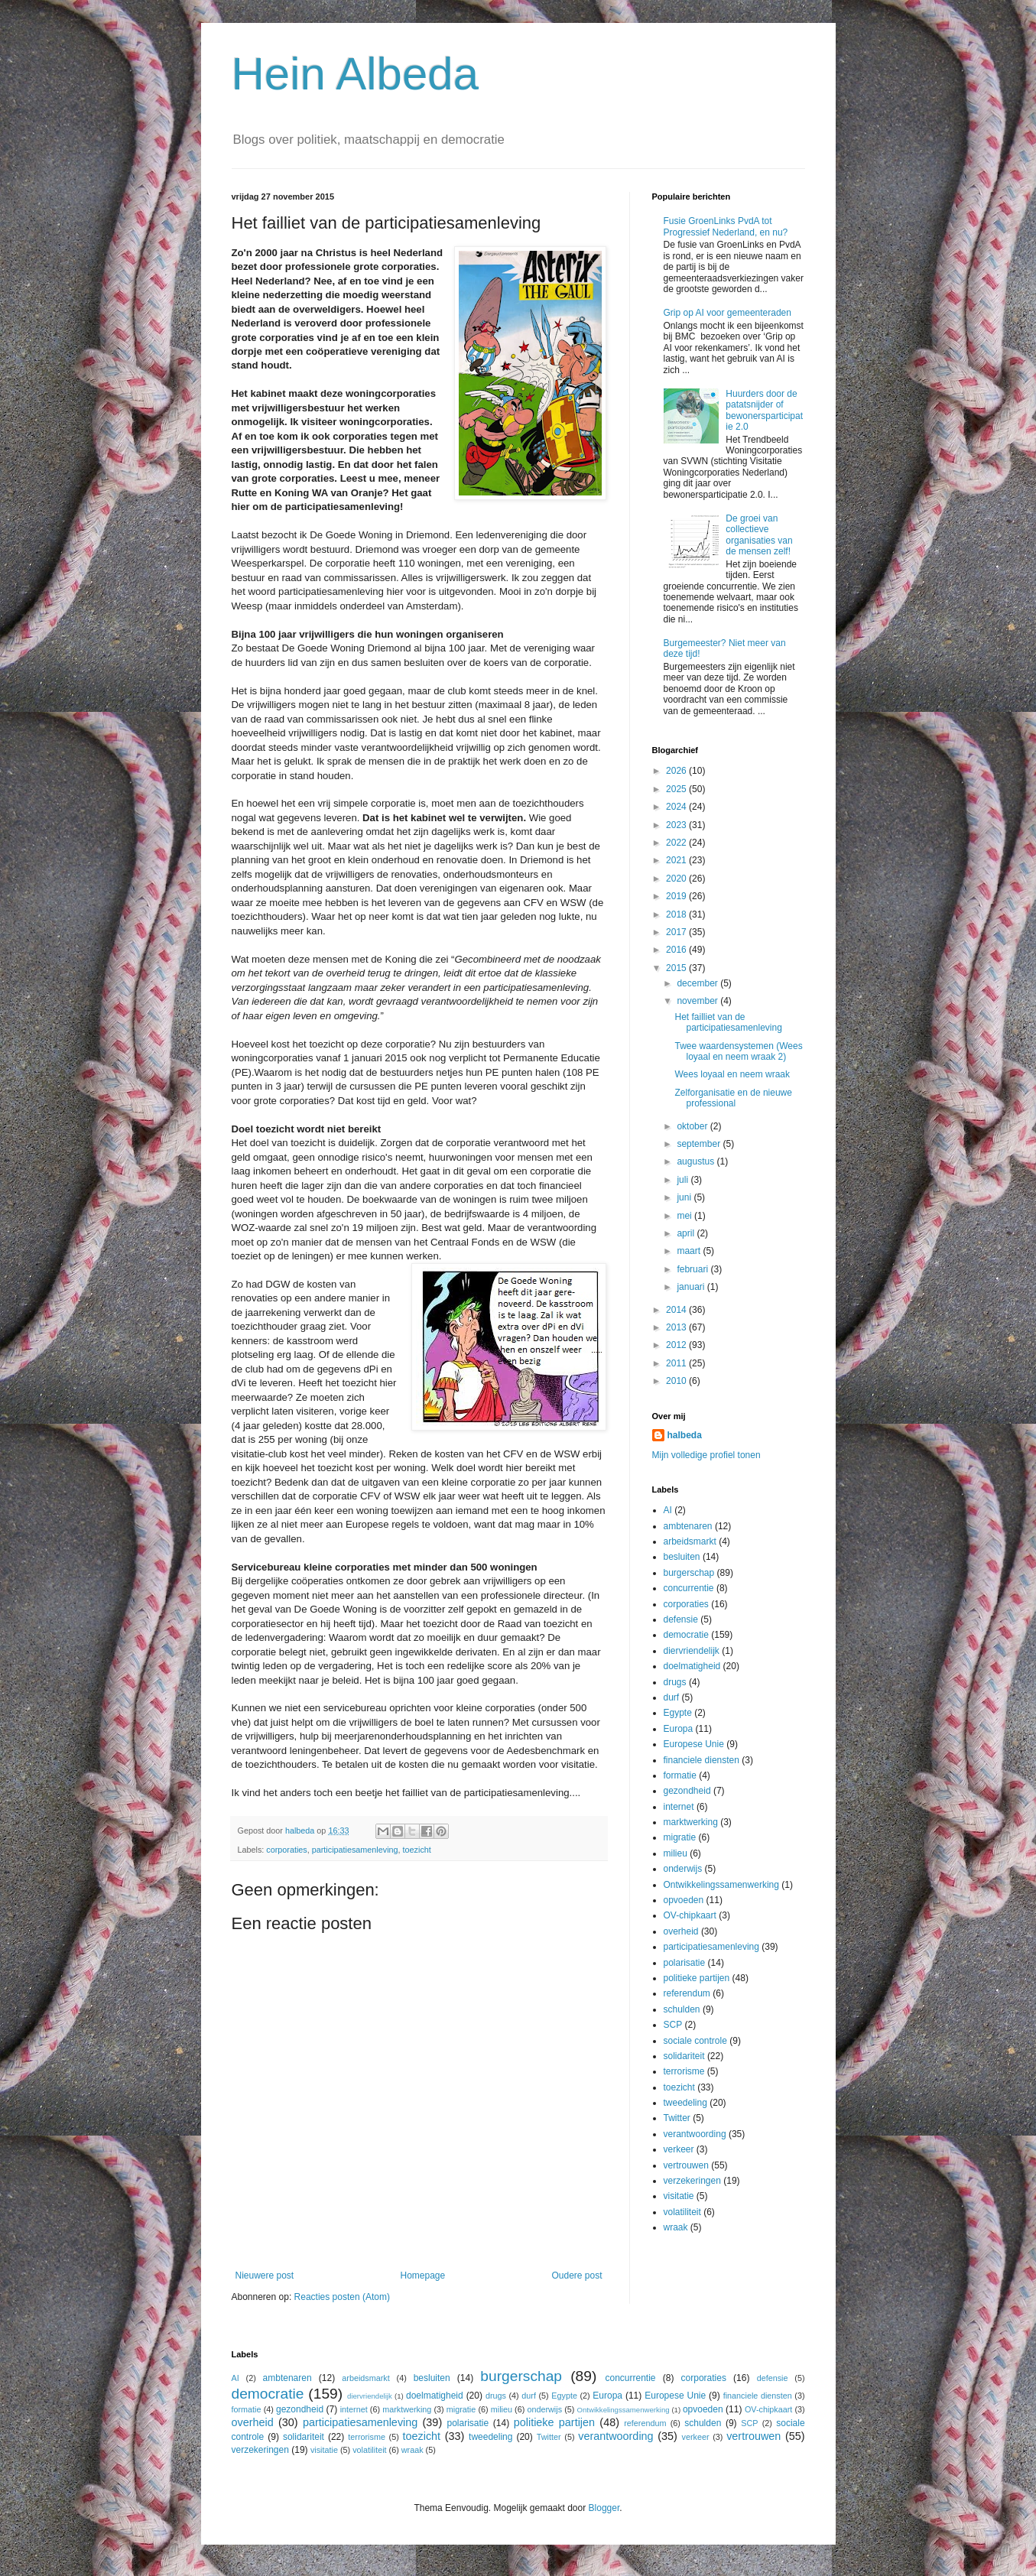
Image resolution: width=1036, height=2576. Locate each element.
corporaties (286, 1849)
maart (690, 1251)
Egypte (678, 1712)
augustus (696, 1161)
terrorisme (684, 2071)
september (700, 1144)
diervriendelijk (691, 1650)
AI (668, 1510)
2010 (677, 1381)
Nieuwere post (264, 2275)
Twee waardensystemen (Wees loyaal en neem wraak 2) (738, 1051)
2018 (677, 914)
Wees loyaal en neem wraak (732, 1074)
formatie (680, 1775)
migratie (680, 1837)
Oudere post (576, 2275)
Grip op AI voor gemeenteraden (727, 312)
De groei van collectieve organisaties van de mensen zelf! (759, 535)
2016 (677, 949)
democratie (686, 1634)
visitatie (679, 2196)
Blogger (604, 2508)
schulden (682, 2009)
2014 (677, 1309)
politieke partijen (697, 1978)
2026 (677, 770)
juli (683, 1179)
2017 (677, 932)
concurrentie (689, 1588)
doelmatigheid (692, 1666)
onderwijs (683, 1868)
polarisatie (685, 1962)
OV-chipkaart (690, 1915)
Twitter (677, 2118)
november (698, 1001)
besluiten (682, 1556)
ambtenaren (688, 1526)
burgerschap (689, 1572)
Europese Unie (694, 1744)
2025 (677, 789)
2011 (677, 1363)
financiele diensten (701, 1760)
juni (685, 1197)
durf (672, 1697)
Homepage (422, 2275)
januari (691, 1287)
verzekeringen (692, 2180)
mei (685, 1215)
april (687, 1233)
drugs (675, 1682)
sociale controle (695, 2040)
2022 (677, 842)
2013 (677, 1327)
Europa (678, 1728)
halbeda (684, 1435)
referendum (687, 1993)
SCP (673, 2024)
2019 (677, 896)
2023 (677, 825)
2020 (677, 878)
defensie (681, 1619)
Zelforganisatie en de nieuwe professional (732, 1098)
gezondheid (687, 1790)
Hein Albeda (355, 73)
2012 (677, 1345)
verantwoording (695, 2134)
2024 (677, 806)
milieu (675, 1853)
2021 (677, 860)
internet (679, 1806)
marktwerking (691, 1822)
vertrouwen (686, 2165)
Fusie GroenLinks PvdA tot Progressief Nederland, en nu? (726, 226)
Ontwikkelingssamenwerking (721, 1884)
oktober (693, 1126)
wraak (676, 2227)
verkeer (679, 2149)
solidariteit (684, 2056)
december (698, 983)
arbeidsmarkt (690, 1541)
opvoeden (684, 1900)
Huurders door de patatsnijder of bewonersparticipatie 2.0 (764, 410)
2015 (677, 968)
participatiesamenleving (355, 1849)
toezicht (417, 1849)
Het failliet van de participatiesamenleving (727, 1022)
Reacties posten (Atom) (342, 2297)
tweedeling (685, 2102)
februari (693, 1269)
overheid (681, 1931)
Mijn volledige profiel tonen (706, 1455)
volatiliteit (682, 2212)
